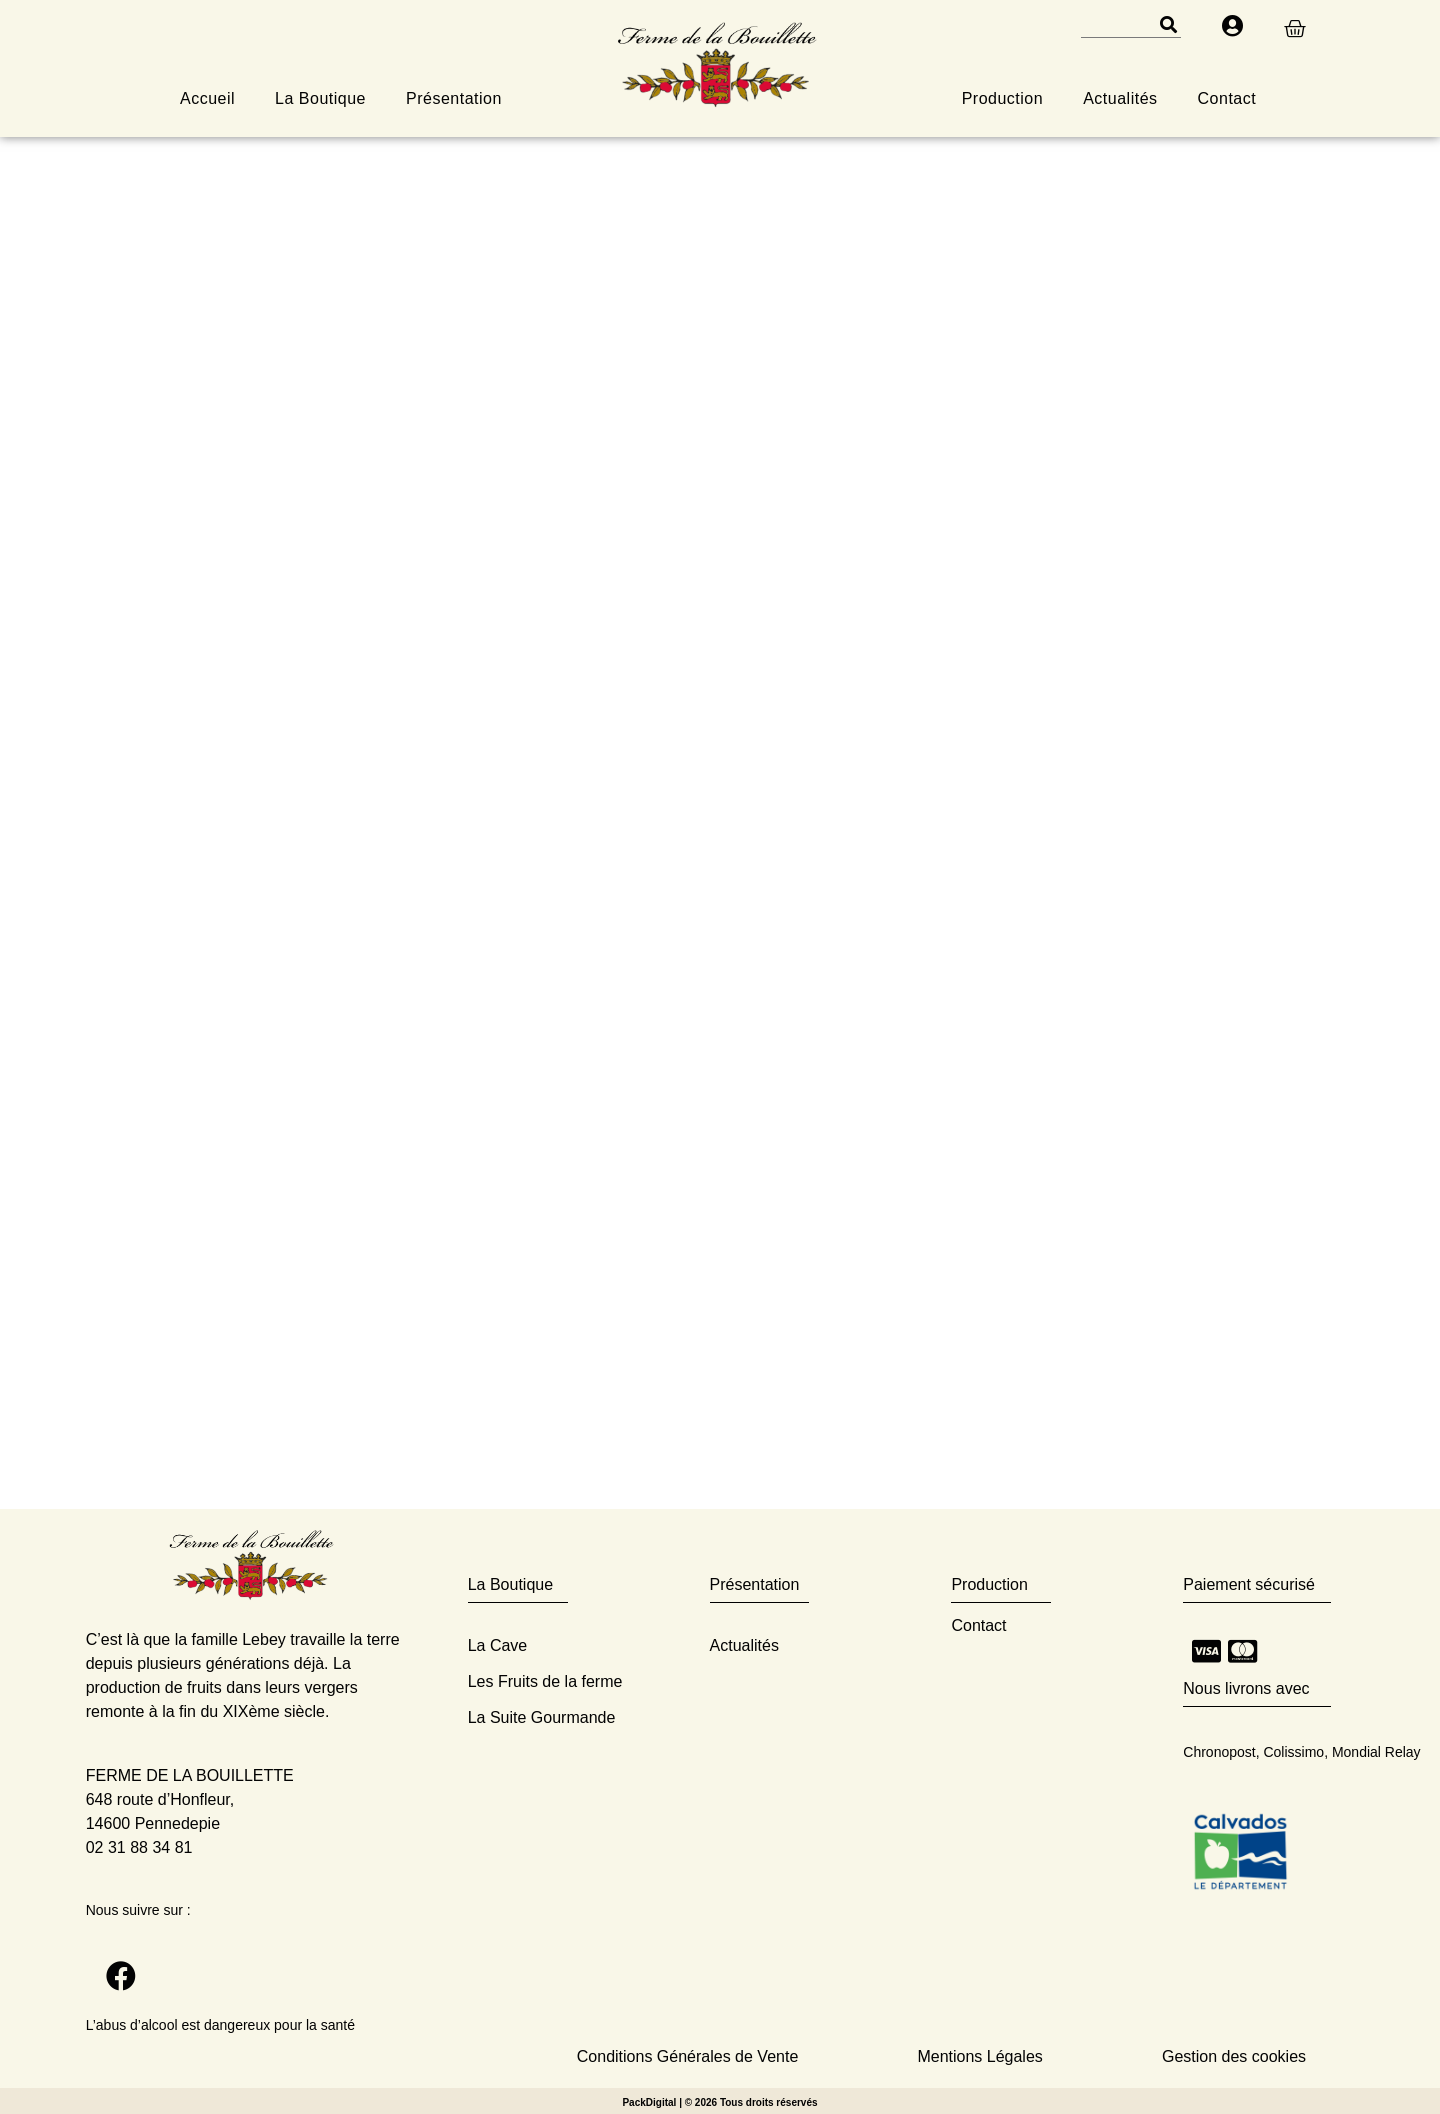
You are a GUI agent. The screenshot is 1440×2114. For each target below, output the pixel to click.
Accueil (207, 98)
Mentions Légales (979, 2056)
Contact (1227, 98)
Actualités (1120, 98)
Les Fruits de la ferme (545, 1681)
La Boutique (320, 98)
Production (1003, 98)
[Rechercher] (1168, 24)
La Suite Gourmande (542, 1717)
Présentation (454, 98)
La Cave (498, 1645)
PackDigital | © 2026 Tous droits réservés (719, 2102)
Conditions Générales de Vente (687, 2056)
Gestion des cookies (1234, 2056)
